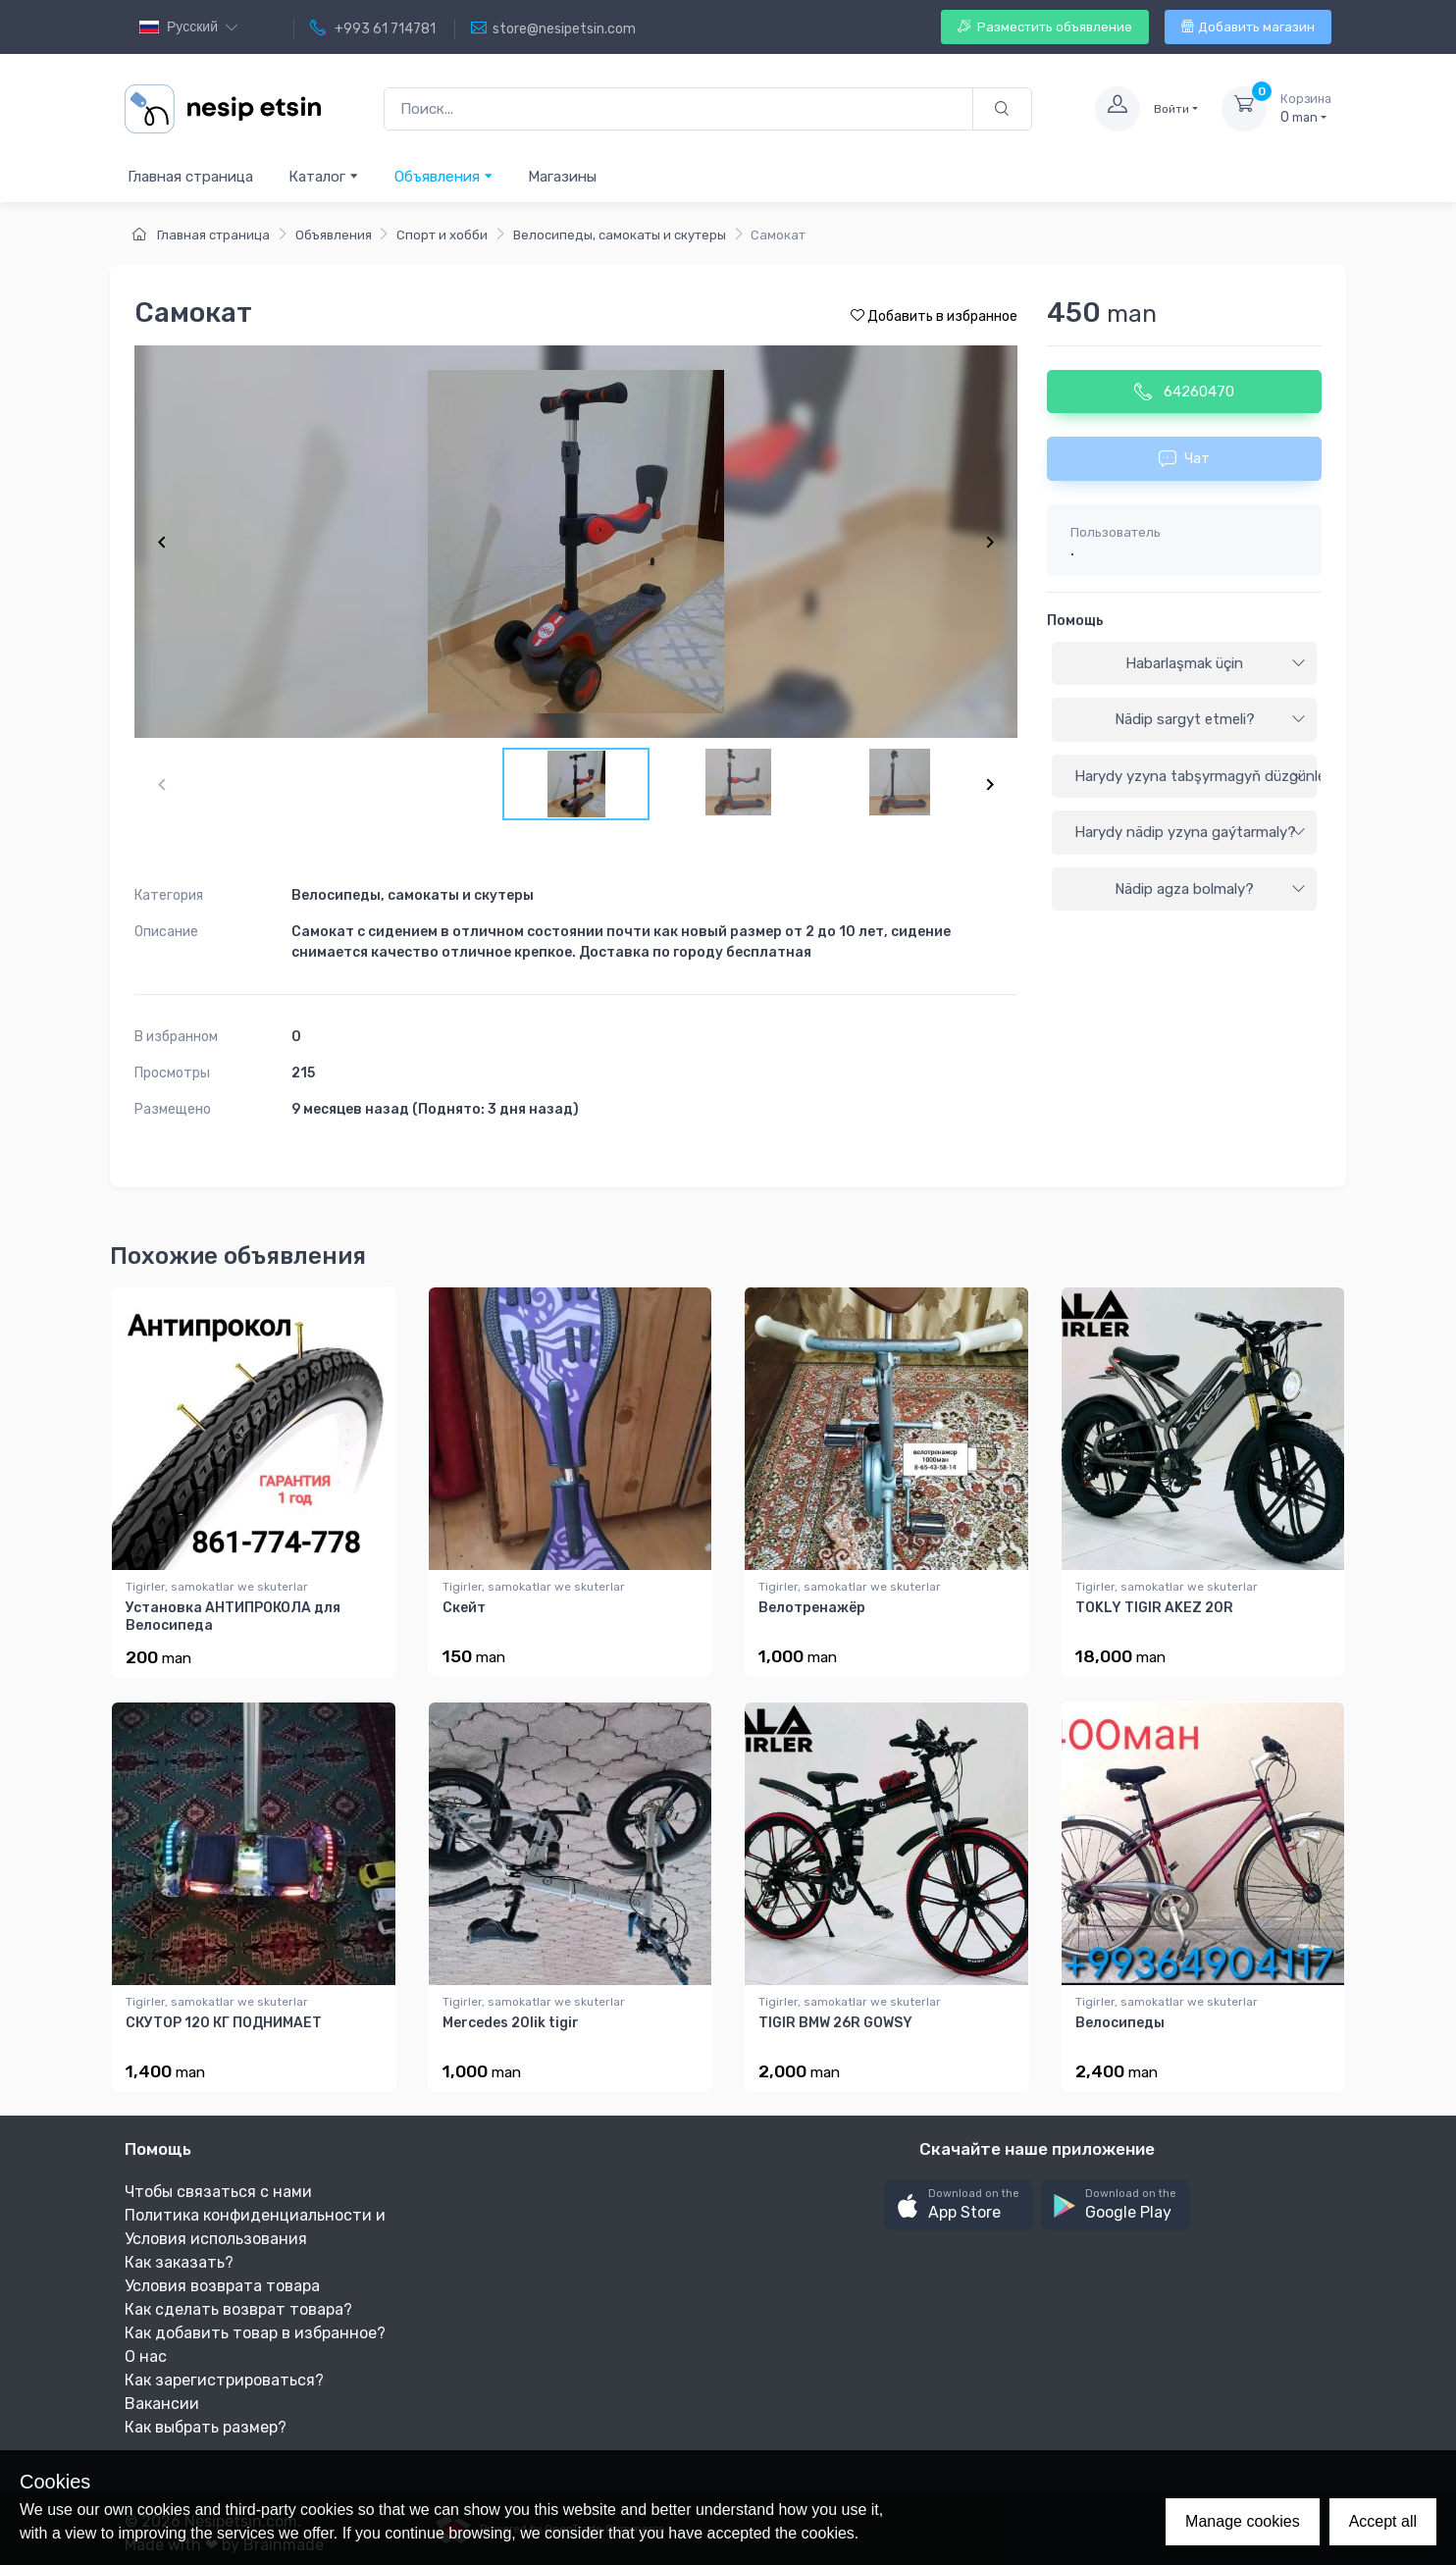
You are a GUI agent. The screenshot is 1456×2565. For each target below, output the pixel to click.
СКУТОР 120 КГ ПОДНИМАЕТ (224, 2023)
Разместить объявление (1045, 27)
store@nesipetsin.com (553, 28)
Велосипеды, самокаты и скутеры (619, 235)
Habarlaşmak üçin (1215, 663)
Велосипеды (1120, 2023)
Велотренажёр (811, 1607)
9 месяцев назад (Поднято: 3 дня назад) (435, 1109)
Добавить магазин (1248, 27)
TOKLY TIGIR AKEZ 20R (1154, 1607)
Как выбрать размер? (205, 2427)
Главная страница (190, 176)
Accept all (1383, 2521)
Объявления (444, 176)
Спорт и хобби (442, 235)
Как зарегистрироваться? (224, 2380)
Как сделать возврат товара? (238, 2309)
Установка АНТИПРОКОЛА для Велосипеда (233, 1616)
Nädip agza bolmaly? (1210, 889)
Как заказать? (179, 2262)
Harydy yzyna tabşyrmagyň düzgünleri (1195, 776)
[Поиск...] (678, 109)
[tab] (1184, 664)
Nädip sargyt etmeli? (1211, 719)
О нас (146, 2356)
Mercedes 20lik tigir (510, 2023)
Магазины (562, 176)
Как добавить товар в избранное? (255, 2333)
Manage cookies (1242, 2521)
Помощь (1075, 620)
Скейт (464, 1607)
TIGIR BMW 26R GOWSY (835, 2023)
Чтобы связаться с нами (218, 2191)
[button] (958, 2205)
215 (303, 1073)
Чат (1184, 458)
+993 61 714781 (373, 28)
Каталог (323, 176)
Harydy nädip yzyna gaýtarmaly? (1190, 832)
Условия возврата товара (222, 2286)
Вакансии (162, 2403)
